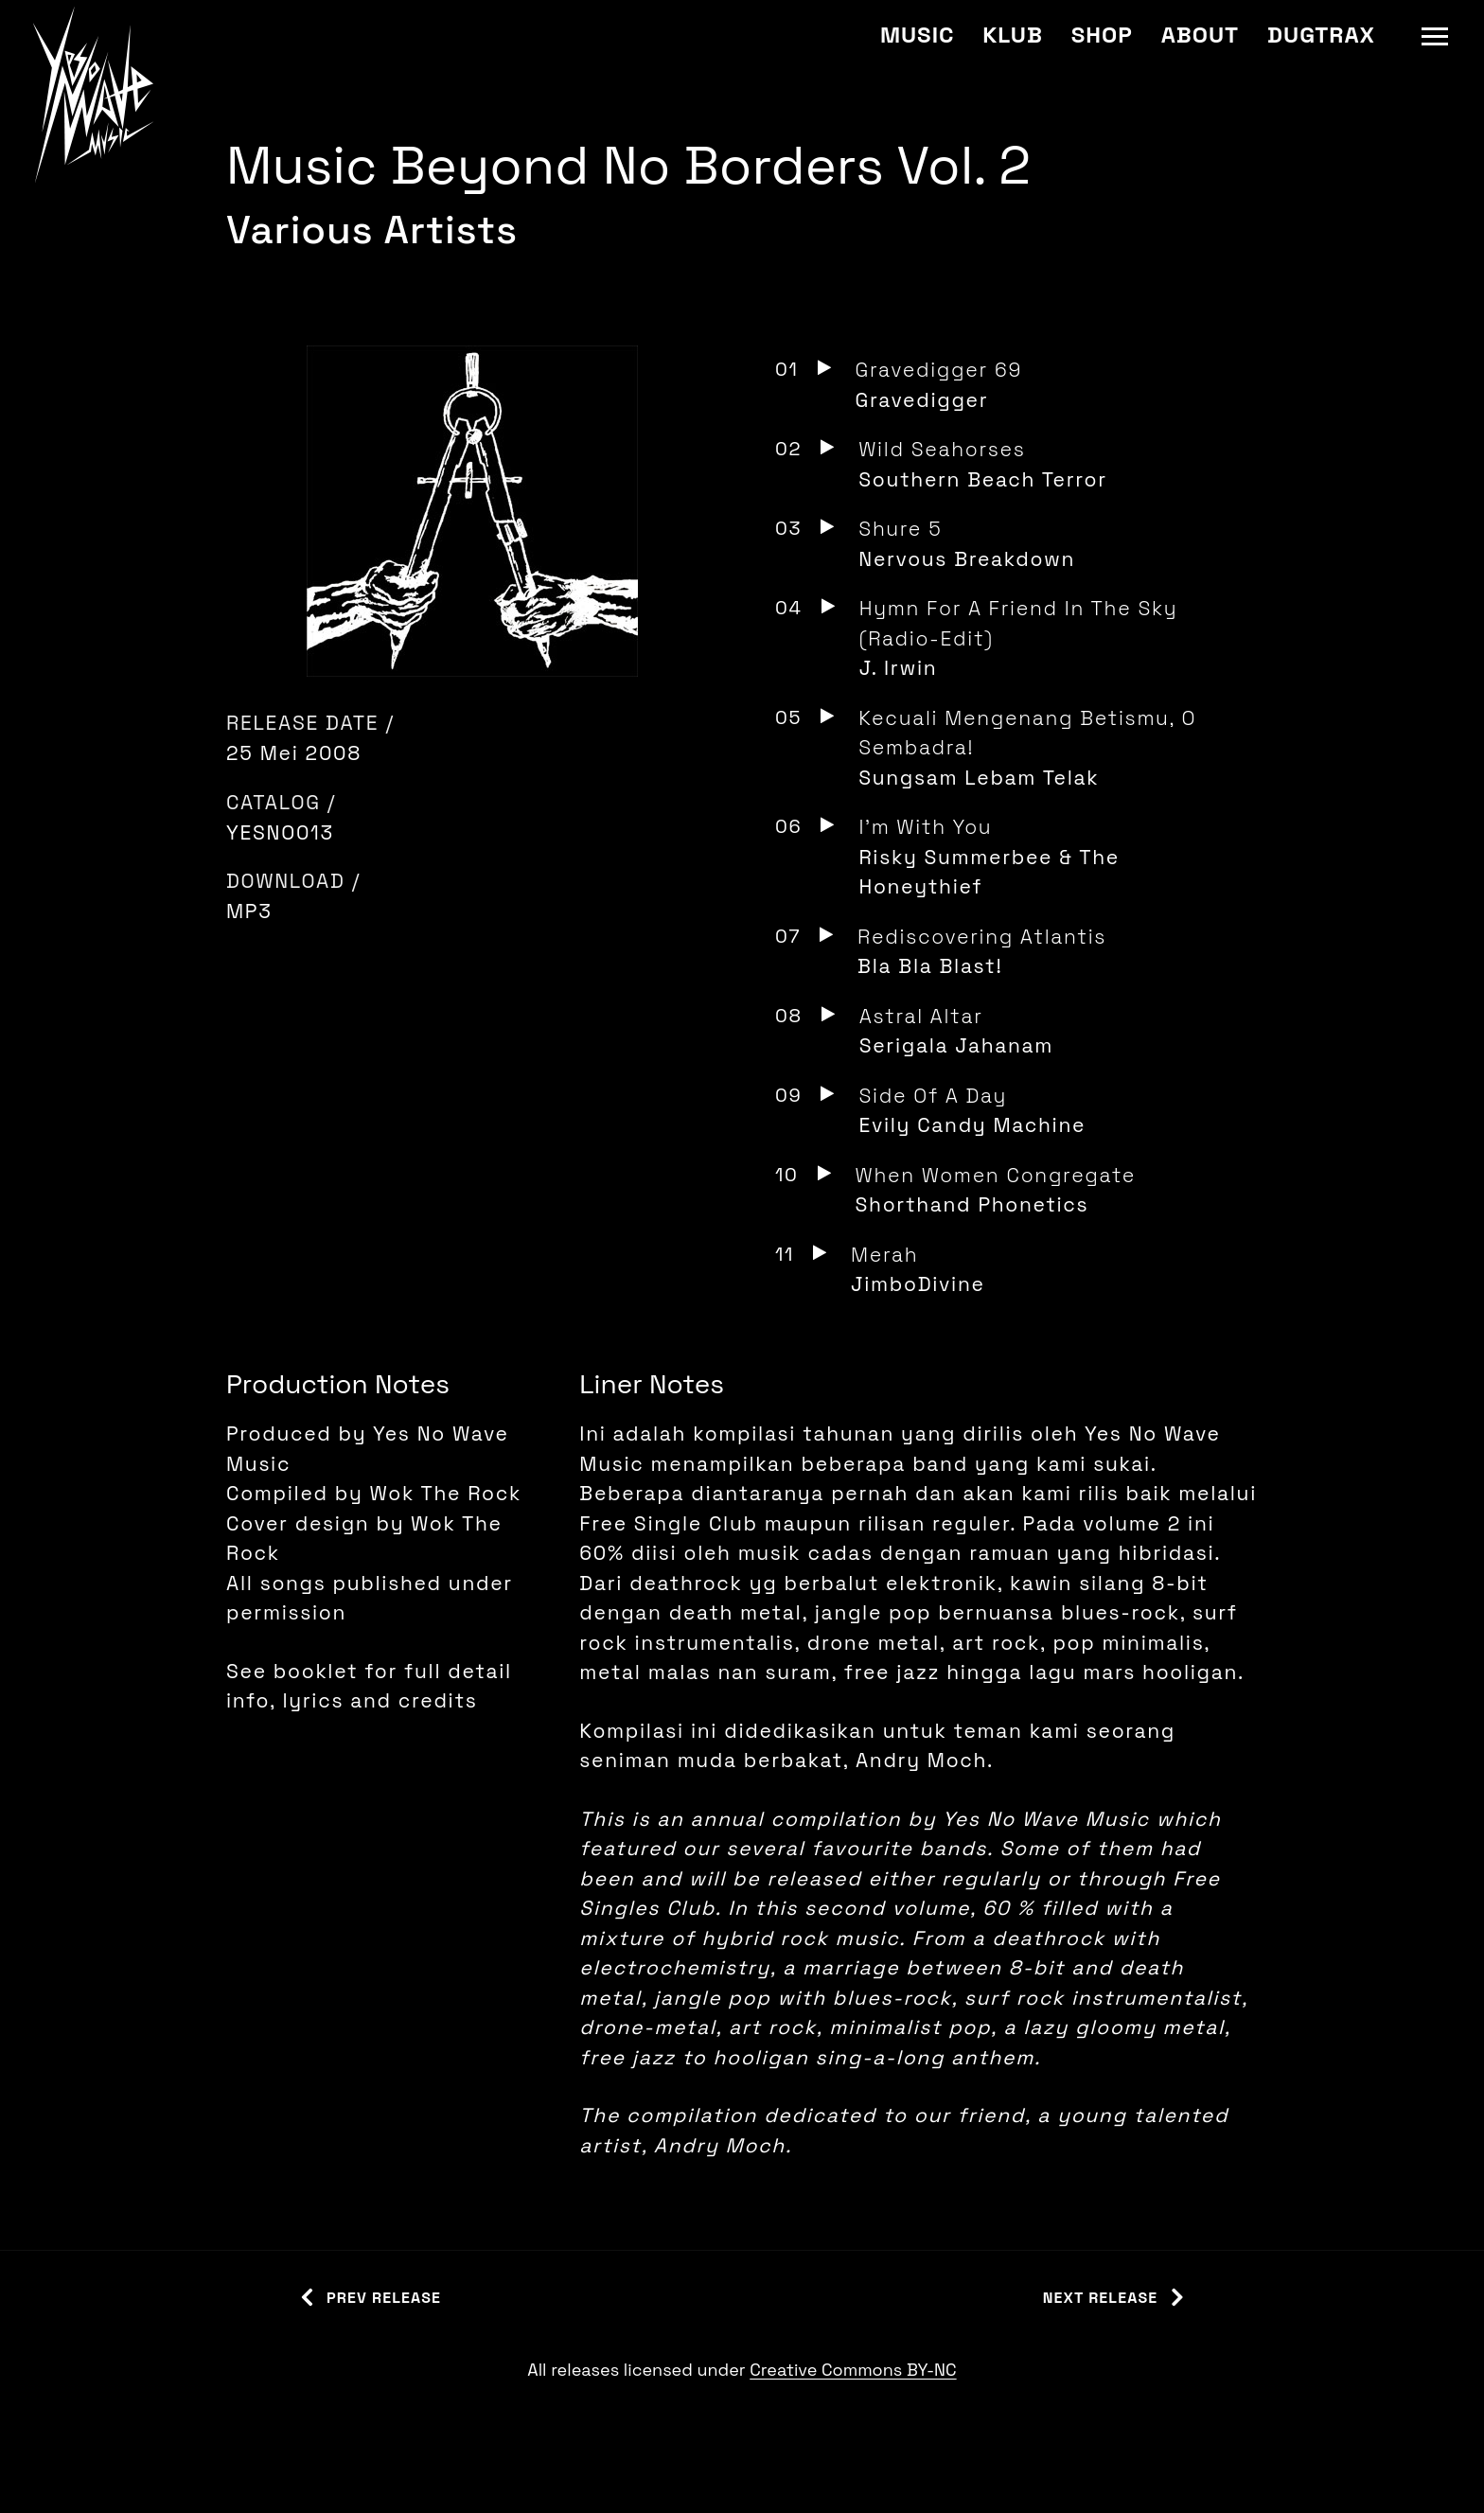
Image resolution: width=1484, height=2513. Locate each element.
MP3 (249, 911)
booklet (316, 1671)
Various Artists (372, 229)
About (1200, 34)
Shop (1102, 34)
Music (917, 34)
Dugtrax (1321, 34)
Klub (1012, 34)
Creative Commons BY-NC (853, 2369)
